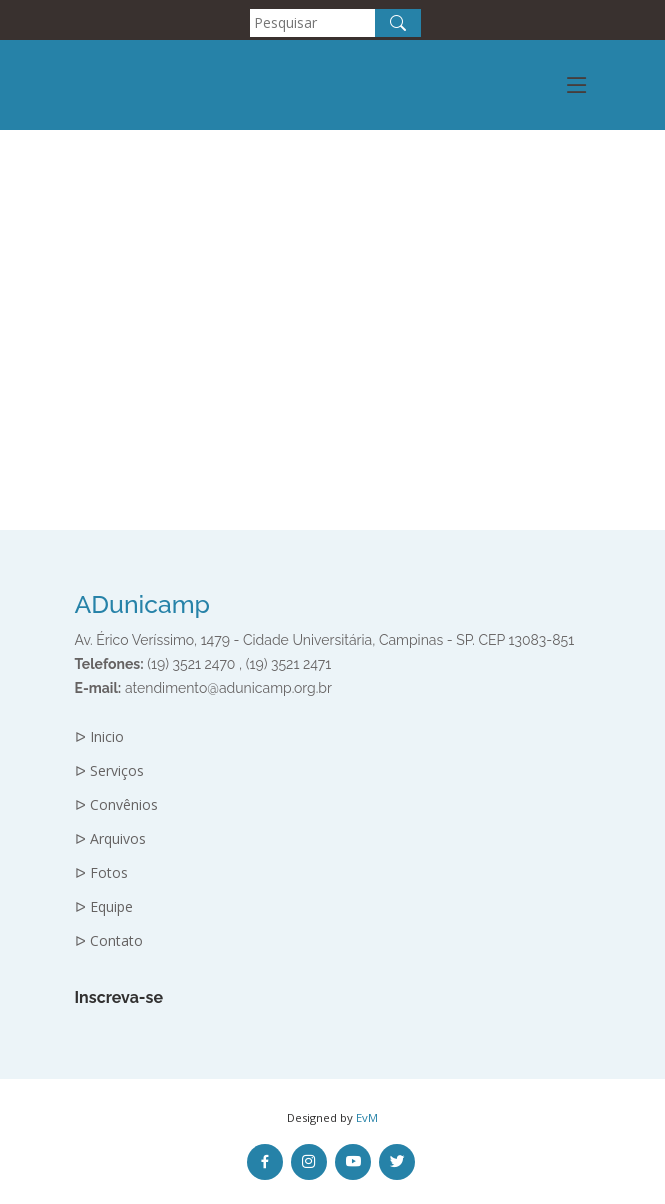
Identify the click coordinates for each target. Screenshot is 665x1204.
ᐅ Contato (109, 941)
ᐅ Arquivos (110, 839)
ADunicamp (143, 604)
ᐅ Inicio (99, 737)
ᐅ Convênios (116, 805)
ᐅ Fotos (101, 873)
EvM (367, 1117)
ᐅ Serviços (109, 771)
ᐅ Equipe (104, 907)
